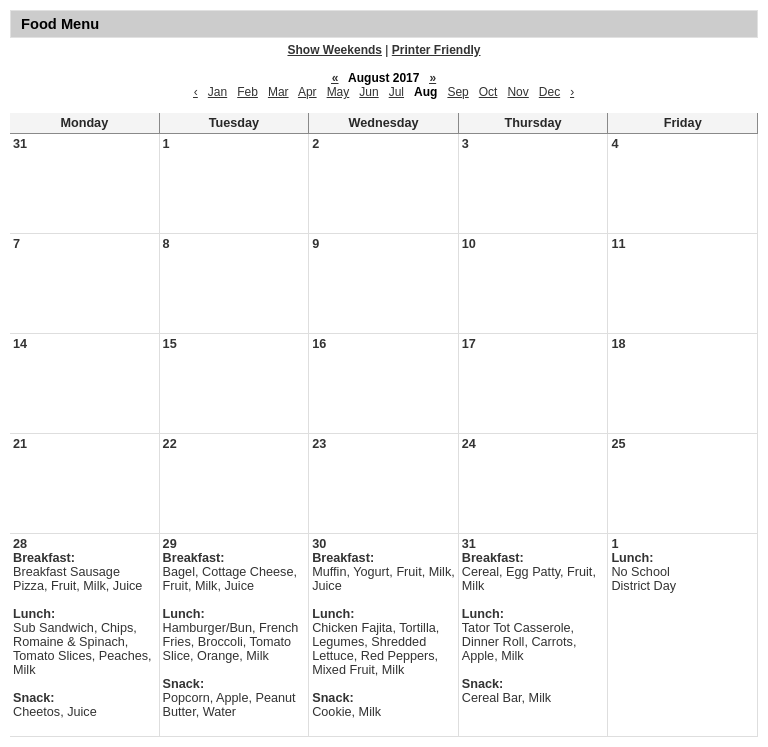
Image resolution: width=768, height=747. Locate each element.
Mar (278, 92)
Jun (368, 92)
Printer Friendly (436, 50)
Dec (549, 92)
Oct (488, 92)
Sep (457, 92)
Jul (396, 92)
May (338, 92)
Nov (517, 92)
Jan (217, 92)
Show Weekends (335, 50)
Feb (247, 92)
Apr (307, 92)
